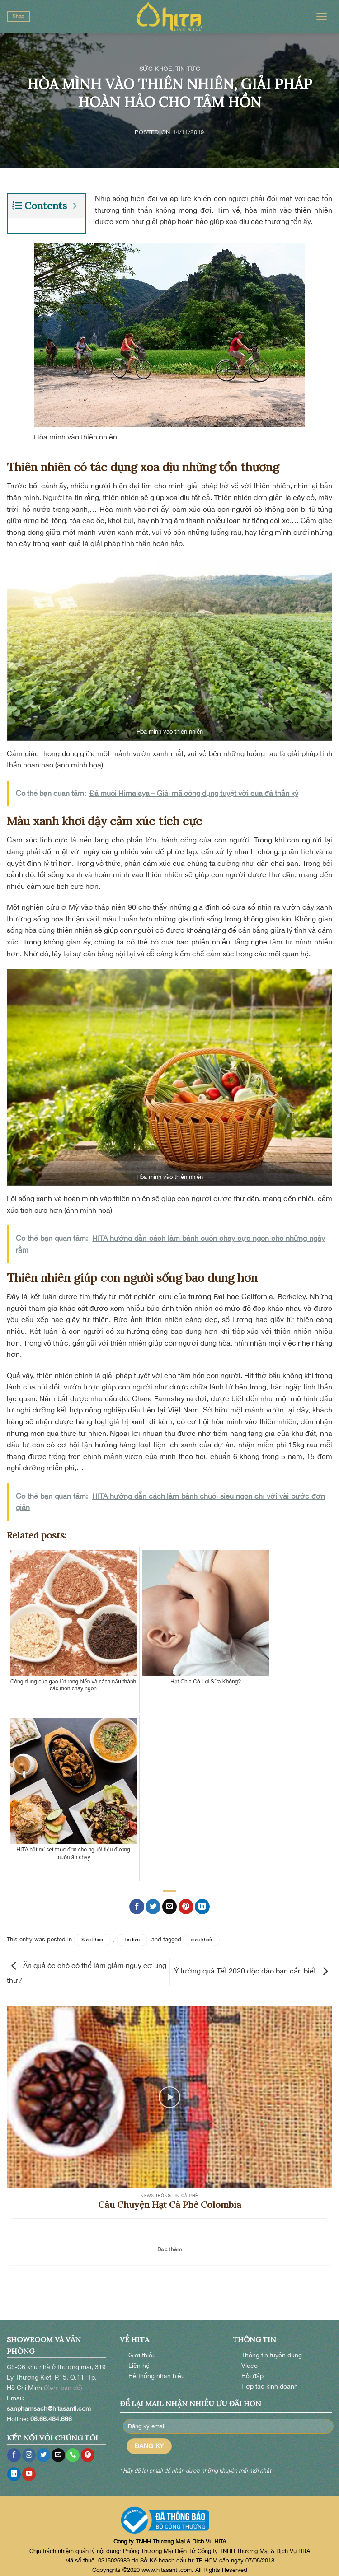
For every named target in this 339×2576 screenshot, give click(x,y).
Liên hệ (139, 2360)
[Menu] (321, 16)
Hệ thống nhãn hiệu (156, 2370)
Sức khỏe (155, 68)
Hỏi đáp (252, 2370)
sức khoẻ (201, 1934)
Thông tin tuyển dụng (271, 2349)
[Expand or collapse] (74, 205)
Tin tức (187, 68)
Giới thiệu (142, 2349)
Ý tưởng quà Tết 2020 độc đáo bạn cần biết (253, 1965)
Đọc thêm (169, 2244)
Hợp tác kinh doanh (269, 2380)
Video (249, 2360)
